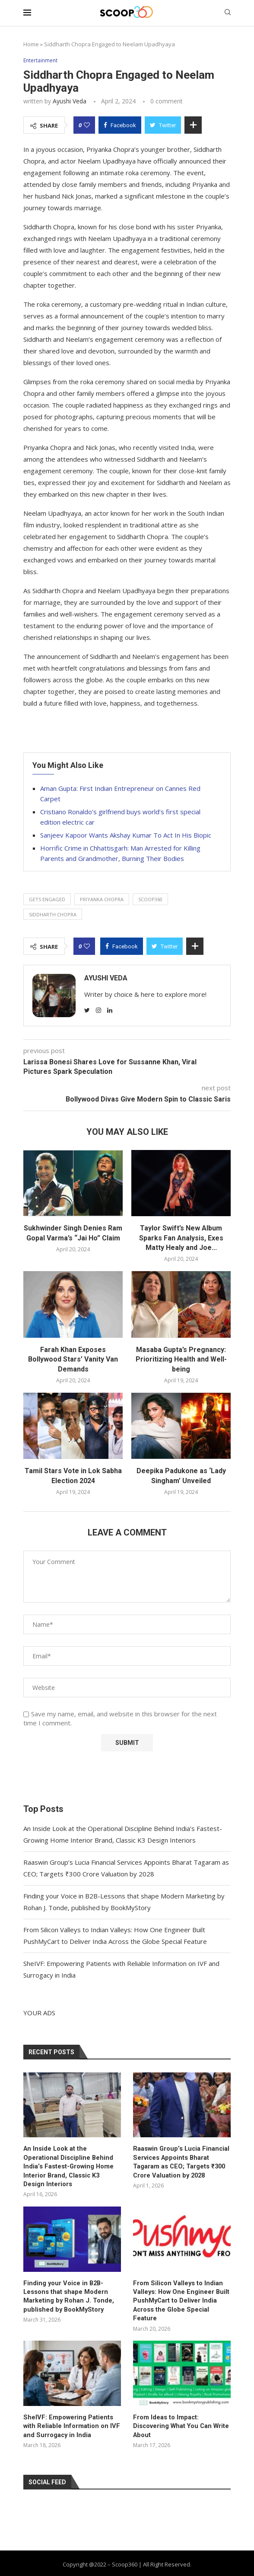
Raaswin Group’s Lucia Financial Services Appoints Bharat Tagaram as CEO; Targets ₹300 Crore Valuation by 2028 (179, 2161)
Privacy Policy (124, 2559)
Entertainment (41, 60)
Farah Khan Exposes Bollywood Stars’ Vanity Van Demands (73, 1359)
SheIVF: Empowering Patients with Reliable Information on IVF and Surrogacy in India (72, 2405)
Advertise (203, 2559)
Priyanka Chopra (102, 899)
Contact (167, 2559)
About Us (80, 2559)
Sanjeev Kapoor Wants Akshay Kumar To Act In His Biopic (125, 835)
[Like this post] (87, 125)
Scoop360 (150, 899)
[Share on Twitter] (163, 125)
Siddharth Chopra (52, 914)
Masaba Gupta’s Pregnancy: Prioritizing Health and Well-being (181, 1359)
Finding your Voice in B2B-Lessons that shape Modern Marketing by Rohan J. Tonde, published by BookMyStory (65, 2285)
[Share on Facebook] (119, 125)
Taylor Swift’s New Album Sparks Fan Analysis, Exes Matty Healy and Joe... (181, 1238)
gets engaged (47, 899)
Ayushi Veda (69, 101)
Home (31, 44)
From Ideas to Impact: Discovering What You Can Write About (179, 2405)
